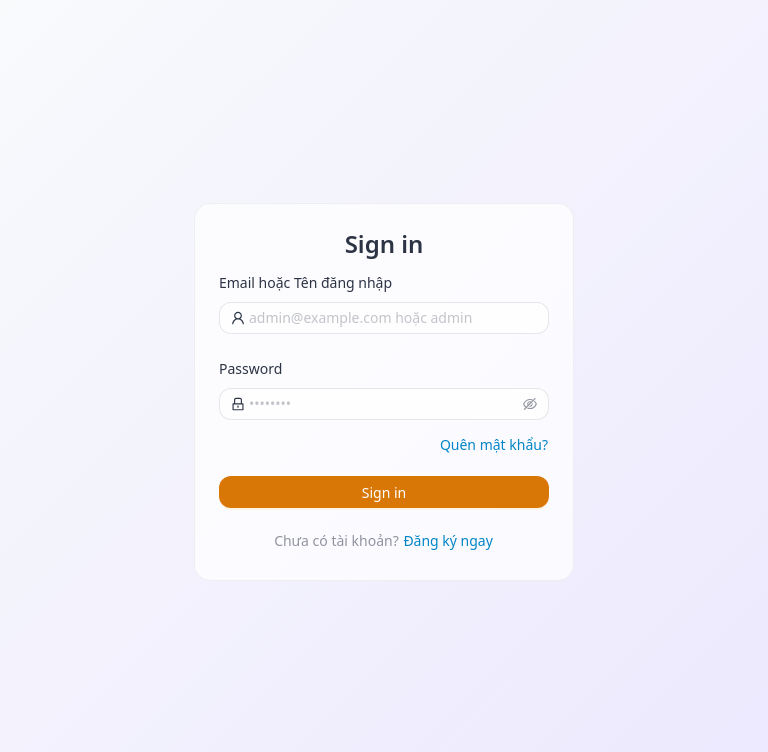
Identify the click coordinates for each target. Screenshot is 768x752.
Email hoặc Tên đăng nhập (305, 282)
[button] (530, 404)
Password (250, 368)
